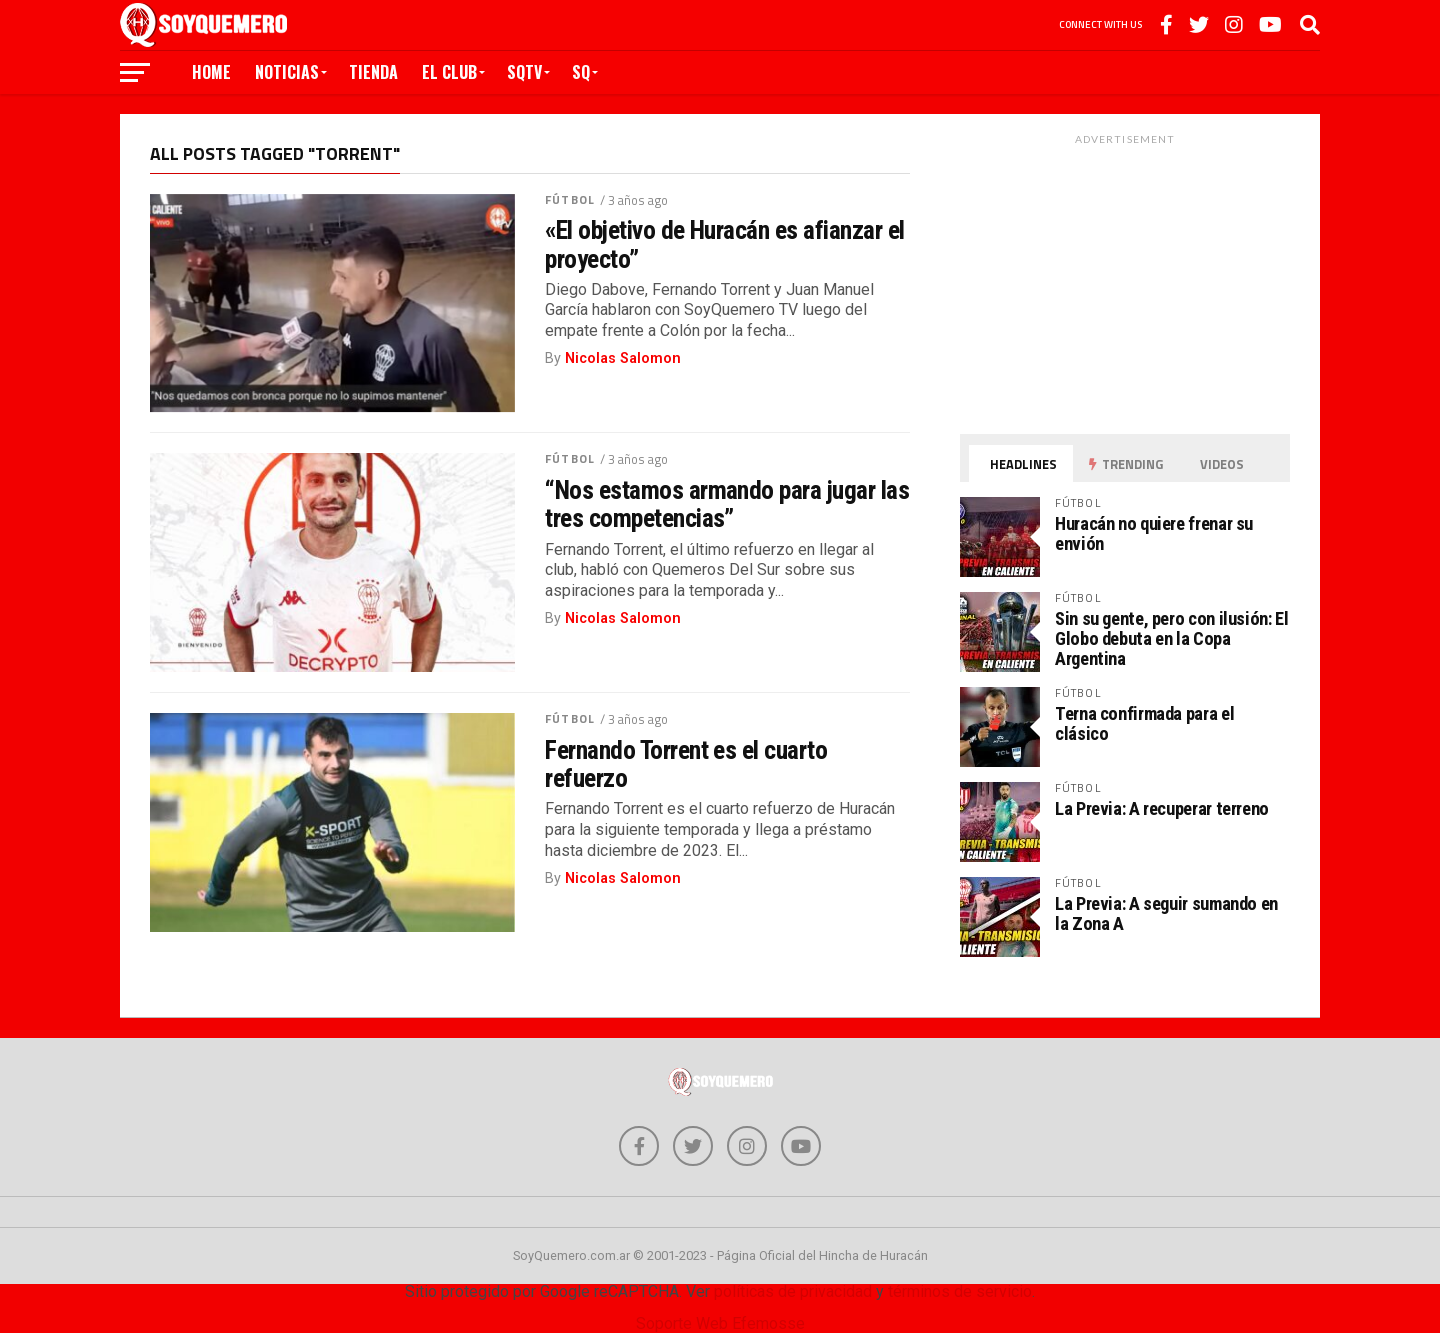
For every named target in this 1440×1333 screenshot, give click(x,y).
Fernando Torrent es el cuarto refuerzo (686, 764)
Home (211, 72)
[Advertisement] (1125, 279)
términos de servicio (960, 1291)
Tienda (373, 72)
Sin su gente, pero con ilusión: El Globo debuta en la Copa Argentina (1172, 638)
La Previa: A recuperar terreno (1162, 808)
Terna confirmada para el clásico (1144, 723)
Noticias (287, 72)
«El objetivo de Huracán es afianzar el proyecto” (725, 244)
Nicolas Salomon (623, 358)
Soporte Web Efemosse (720, 1323)
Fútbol (570, 199)
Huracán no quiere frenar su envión (1154, 533)
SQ (581, 72)
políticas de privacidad (793, 1291)
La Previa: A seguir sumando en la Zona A (1166, 913)
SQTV (524, 72)
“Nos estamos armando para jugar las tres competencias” (727, 504)
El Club (449, 72)
